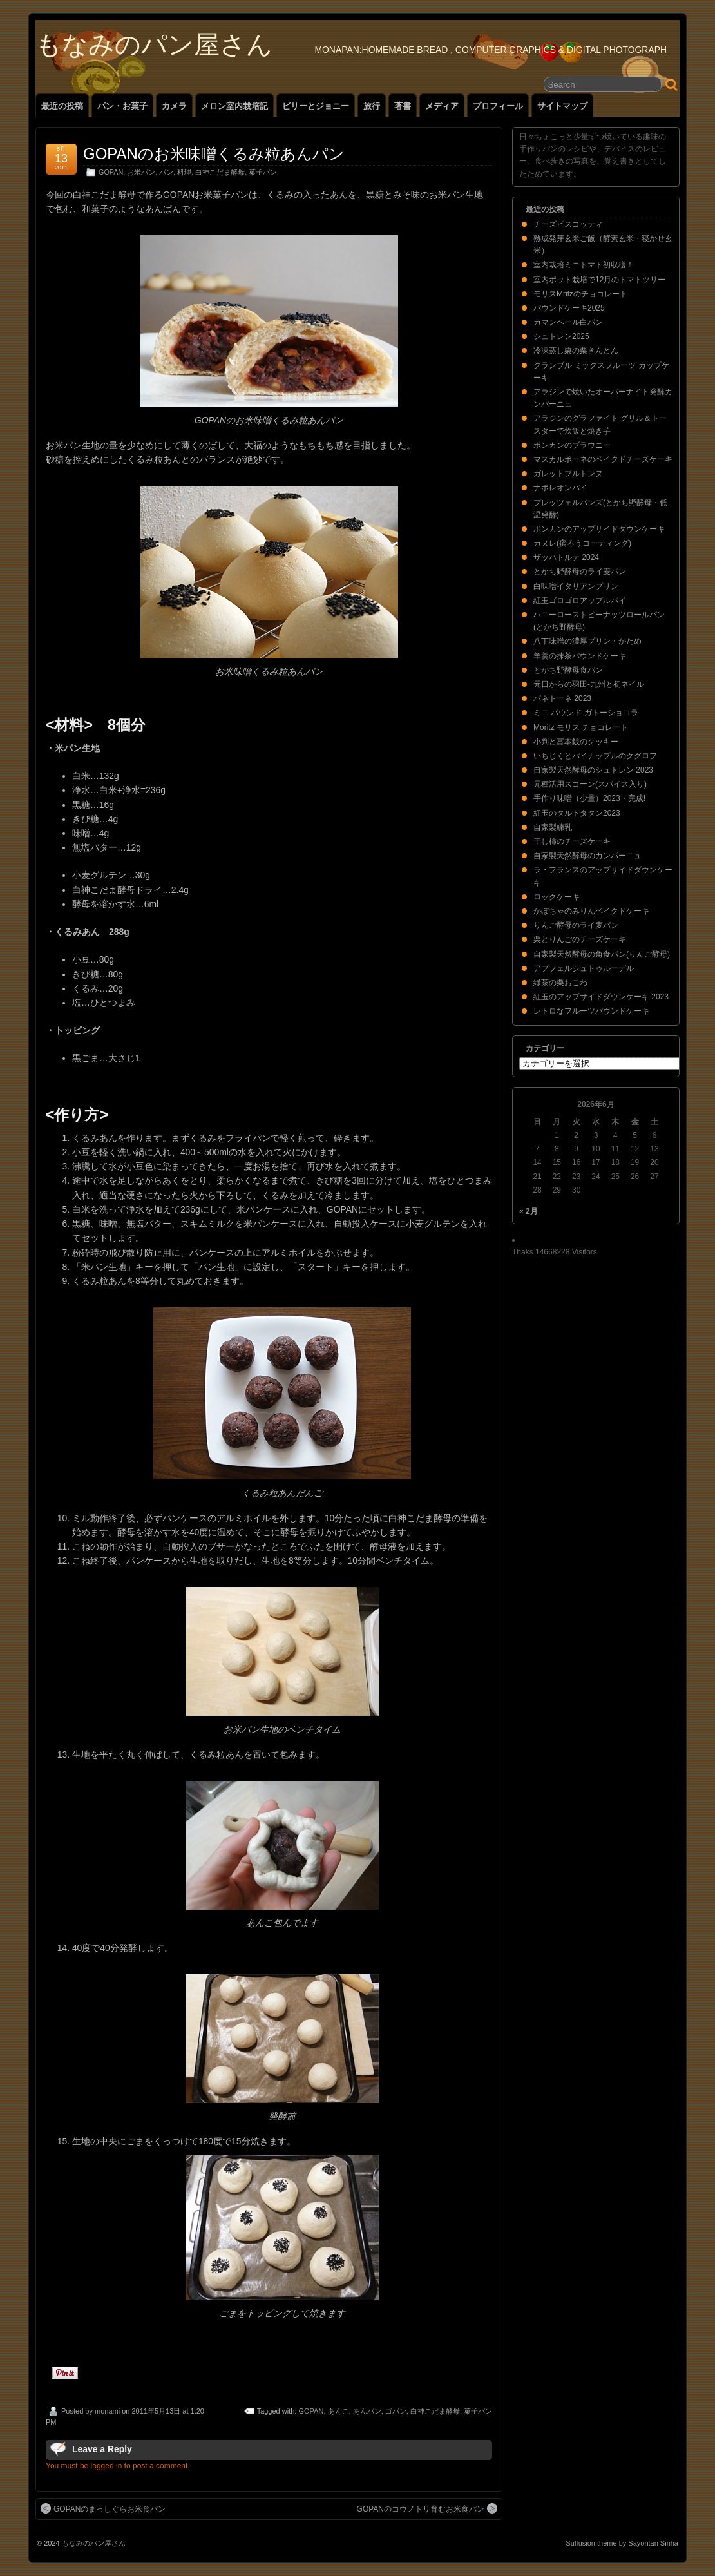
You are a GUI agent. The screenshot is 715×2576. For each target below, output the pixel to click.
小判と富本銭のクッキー (575, 741)
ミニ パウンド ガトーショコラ (585, 712)
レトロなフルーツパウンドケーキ (591, 1010)
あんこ (338, 2411)
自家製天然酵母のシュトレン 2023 (593, 769)
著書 (402, 106)
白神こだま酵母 (220, 172)
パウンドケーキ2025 (569, 307)
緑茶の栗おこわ (560, 982)
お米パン (141, 172)
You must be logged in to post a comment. (118, 2465)
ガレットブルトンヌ (568, 473)
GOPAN (111, 172)
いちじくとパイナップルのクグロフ (595, 755)
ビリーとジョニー (315, 106)
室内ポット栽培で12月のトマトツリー (599, 279)
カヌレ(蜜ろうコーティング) (582, 543)
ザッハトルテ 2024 (566, 557)
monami (107, 2411)
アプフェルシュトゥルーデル (583, 968)
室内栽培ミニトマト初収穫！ (583, 264)
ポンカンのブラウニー (572, 445)
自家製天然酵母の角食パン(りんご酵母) (601, 954)
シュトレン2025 (561, 336)
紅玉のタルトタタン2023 (576, 813)
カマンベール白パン (568, 322)
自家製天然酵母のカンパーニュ (587, 855)
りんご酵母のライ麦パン (575, 925)
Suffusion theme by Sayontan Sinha (622, 2543)
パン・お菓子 (122, 106)
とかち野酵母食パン (568, 670)
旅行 (371, 106)
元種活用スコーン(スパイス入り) (590, 784)
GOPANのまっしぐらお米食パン (103, 2508)
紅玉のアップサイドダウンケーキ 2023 (601, 996)
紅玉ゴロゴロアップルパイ (579, 600)
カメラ (174, 106)
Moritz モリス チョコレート (580, 727)
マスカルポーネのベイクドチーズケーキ (602, 459)
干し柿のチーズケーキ (572, 841)
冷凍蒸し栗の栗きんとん (575, 350)
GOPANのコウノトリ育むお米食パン (427, 2508)
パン (166, 172)
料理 (184, 172)
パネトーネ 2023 (562, 698)
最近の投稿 (62, 106)
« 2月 (528, 1211)
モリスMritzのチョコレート (580, 293)
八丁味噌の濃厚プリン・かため (587, 641)
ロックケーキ (556, 896)
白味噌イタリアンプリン (575, 586)
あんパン (367, 2411)
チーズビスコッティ (568, 224)
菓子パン (263, 172)
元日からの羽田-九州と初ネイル (588, 684)
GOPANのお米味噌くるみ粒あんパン (214, 153)
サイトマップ (562, 106)
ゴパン (395, 2411)
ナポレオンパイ (560, 487)
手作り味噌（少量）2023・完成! (589, 798)
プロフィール (498, 106)
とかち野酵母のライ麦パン (579, 571)
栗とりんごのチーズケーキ (579, 939)
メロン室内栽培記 (234, 106)
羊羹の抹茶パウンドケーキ (579, 655)
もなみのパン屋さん (153, 44)
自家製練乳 (552, 827)
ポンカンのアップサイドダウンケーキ (599, 528)
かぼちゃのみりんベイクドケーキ (591, 911)
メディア (442, 106)
